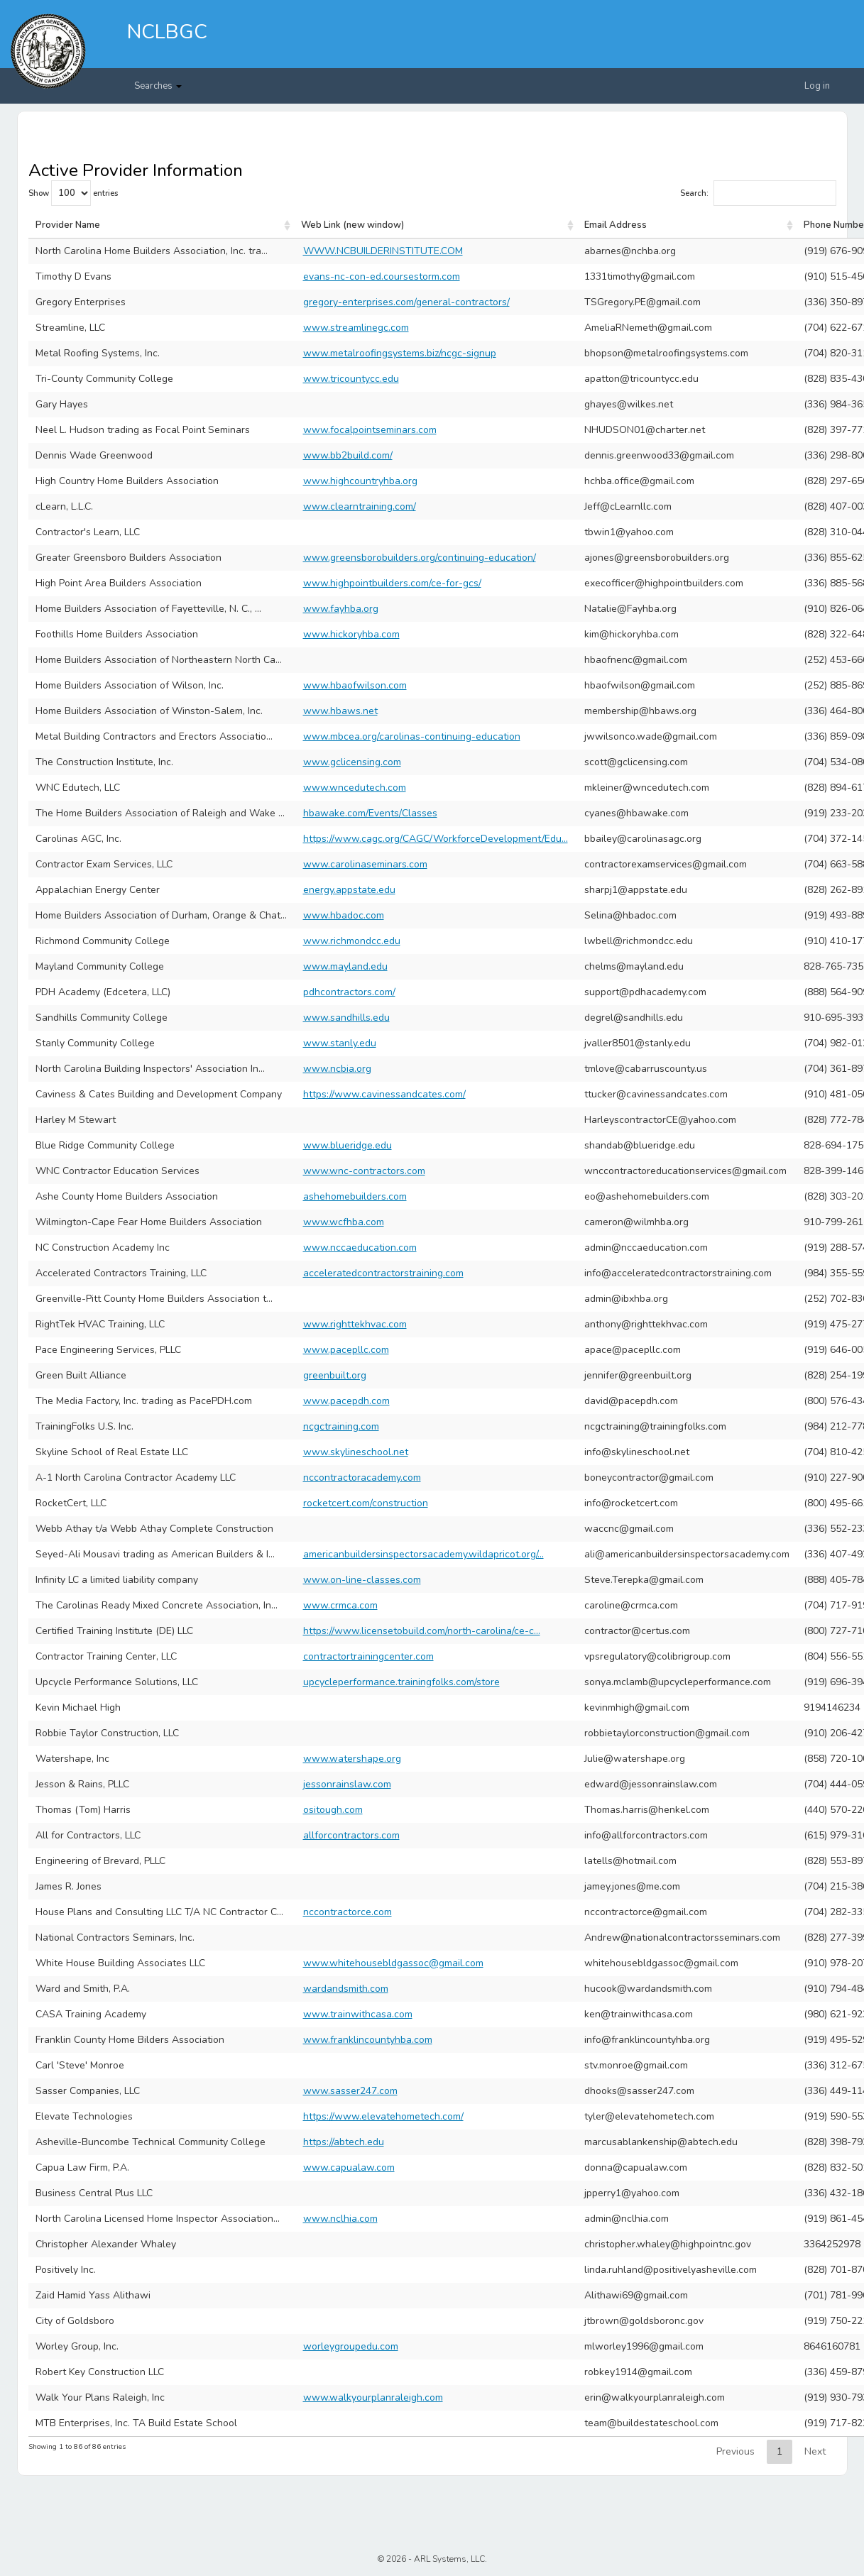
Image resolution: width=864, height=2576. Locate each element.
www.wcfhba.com (343, 1222)
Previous (735, 2451)
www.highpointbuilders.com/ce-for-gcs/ (392, 583)
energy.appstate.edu (349, 890)
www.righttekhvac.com (355, 1324)
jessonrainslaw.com (347, 1784)
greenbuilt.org (334, 1375)
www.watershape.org (352, 1758)
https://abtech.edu (343, 2142)
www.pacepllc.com (346, 1349)
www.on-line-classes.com (362, 1579)
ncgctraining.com (341, 1426)
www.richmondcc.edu (351, 941)
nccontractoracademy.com (362, 1477)
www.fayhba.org (340, 608)
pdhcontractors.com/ (349, 992)
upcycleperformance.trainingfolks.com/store (401, 1682)
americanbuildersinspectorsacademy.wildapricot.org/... (423, 1554)
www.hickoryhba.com (351, 634)
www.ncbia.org (337, 1068)
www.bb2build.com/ (348, 455)
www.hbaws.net (340, 711)
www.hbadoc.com (343, 915)
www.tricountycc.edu (351, 378)
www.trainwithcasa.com (357, 2014)
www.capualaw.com (349, 2167)
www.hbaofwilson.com (355, 685)
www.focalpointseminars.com (370, 430)
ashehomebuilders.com (355, 1196)
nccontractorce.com (347, 1912)
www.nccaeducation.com (360, 1247)
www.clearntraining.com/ (359, 506)
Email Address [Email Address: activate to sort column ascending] (615, 225)
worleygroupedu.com (350, 2346)
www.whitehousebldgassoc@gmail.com (393, 1963)
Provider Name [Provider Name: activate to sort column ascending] (67, 225)
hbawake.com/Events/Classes (370, 813)
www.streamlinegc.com (356, 327)
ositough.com (333, 1809)
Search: (758, 193)
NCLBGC (167, 31)
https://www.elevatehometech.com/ (383, 2116)
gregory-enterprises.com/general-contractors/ (406, 302)
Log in (817, 86)
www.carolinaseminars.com (365, 864)
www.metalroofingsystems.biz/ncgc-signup (399, 353)
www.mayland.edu (345, 966)
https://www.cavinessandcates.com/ (384, 1094)
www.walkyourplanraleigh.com (373, 2397)
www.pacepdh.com (346, 1401)
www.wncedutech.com (354, 787)
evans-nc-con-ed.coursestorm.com (381, 276)
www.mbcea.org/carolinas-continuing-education (411, 736)
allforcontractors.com (351, 1835)
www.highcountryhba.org (360, 481)
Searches (158, 86)
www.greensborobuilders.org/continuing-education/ (419, 557)
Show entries (73, 193)
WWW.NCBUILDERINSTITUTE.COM (383, 251)
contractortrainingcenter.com (368, 1656)
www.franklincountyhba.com (367, 2039)
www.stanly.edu (339, 1043)
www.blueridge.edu (347, 1145)
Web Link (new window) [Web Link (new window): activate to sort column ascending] (352, 225)
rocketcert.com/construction (365, 1503)
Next (815, 2451)
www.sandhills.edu (346, 1017)
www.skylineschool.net (355, 1452)
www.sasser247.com (350, 2091)
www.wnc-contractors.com (364, 1171)
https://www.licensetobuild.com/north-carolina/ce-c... (421, 1631)
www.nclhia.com (340, 2218)
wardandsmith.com (345, 1988)
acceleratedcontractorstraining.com (383, 1273)
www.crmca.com (340, 1605)
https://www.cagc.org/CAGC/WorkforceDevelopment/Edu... (435, 838)
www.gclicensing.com (352, 762)
